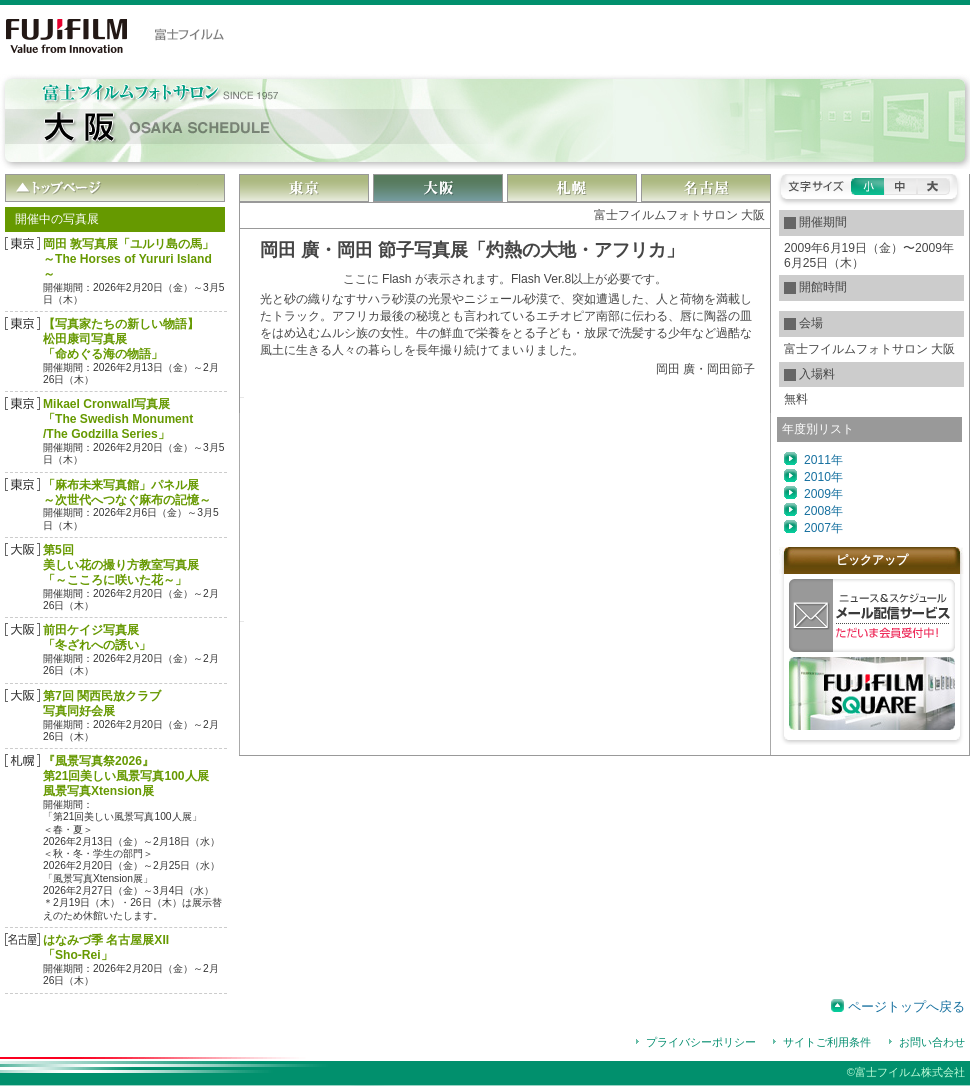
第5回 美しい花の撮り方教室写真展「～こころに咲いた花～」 (121, 565)
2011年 (823, 460)
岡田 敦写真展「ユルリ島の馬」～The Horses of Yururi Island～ (128, 259)
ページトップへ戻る (906, 1006)
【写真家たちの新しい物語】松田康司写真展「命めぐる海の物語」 (121, 339)
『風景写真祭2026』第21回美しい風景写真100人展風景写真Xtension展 (126, 776)
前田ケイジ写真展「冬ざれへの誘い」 (97, 637)
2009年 (823, 494)
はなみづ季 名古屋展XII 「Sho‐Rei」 (106, 947)
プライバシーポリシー (701, 1042)
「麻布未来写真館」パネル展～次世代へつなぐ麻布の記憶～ (127, 492)
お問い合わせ (932, 1042)
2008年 (823, 511)
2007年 (823, 528)
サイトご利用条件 (827, 1042)
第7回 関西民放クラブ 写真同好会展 (102, 703)
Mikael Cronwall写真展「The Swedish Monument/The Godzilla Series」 (118, 419)
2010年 (823, 477)
